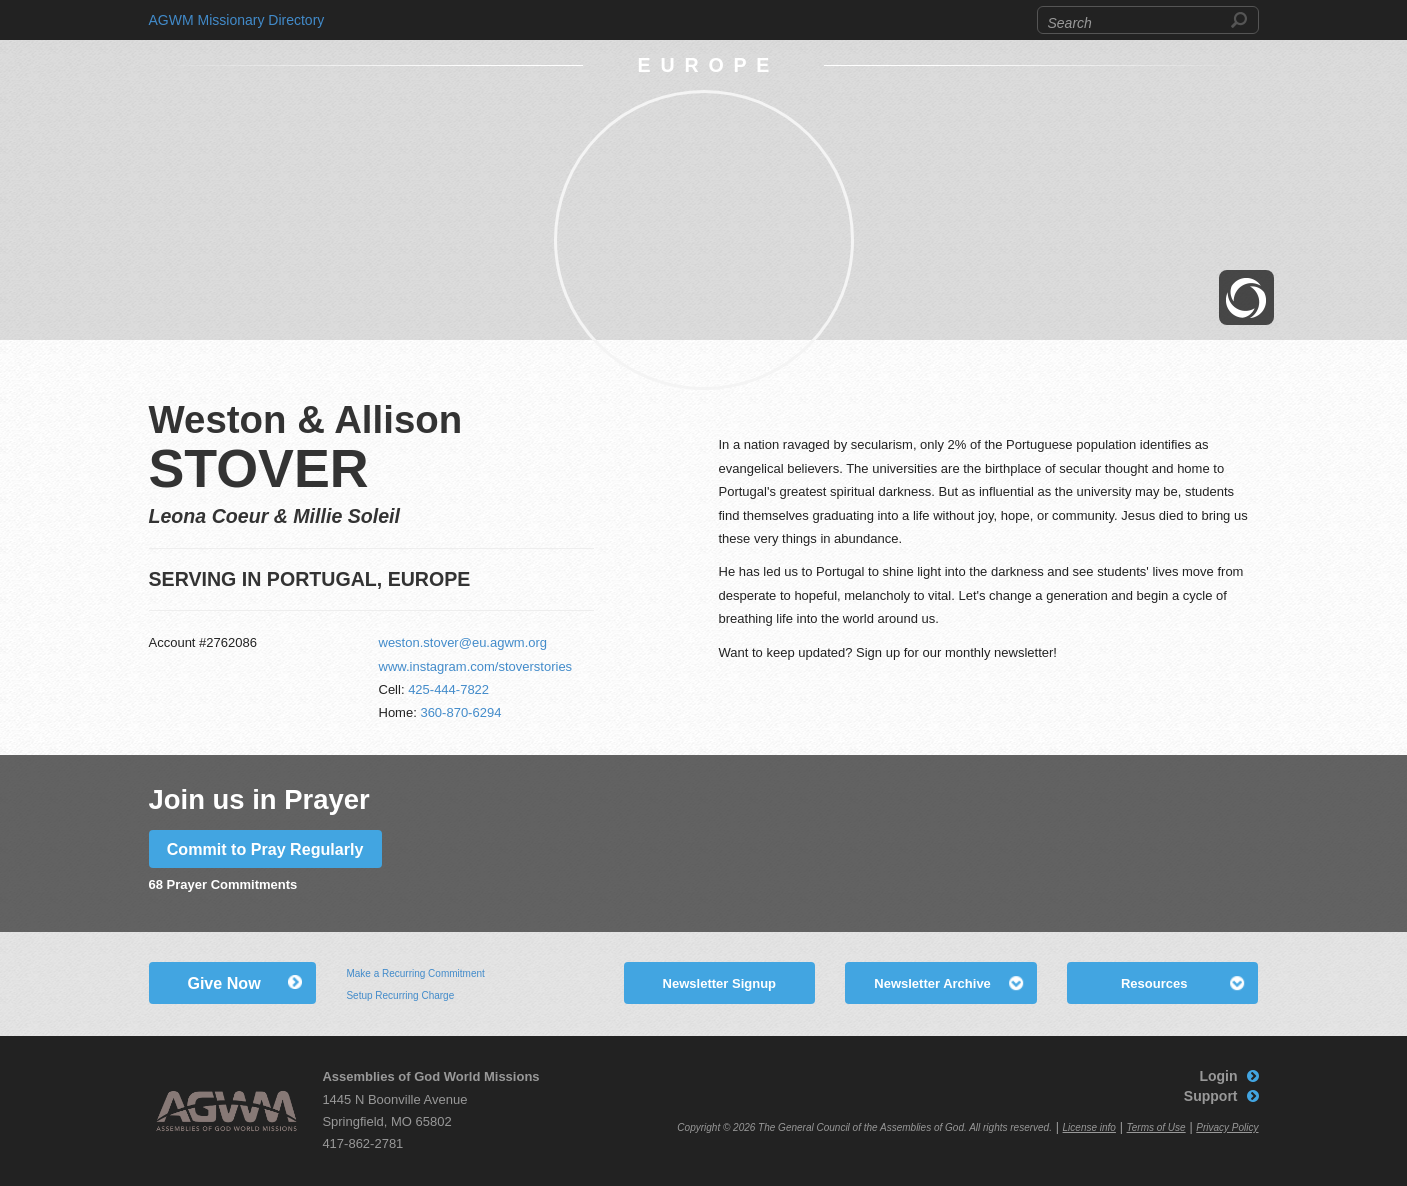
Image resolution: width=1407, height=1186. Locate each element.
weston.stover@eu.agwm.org (463, 642)
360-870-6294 (460, 712)
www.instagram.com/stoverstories (476, 666)
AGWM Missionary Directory (237, 20)
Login (1218, 1076)
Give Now (223, 983)
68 (156, 884)
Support (1211, 1096)
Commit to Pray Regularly (265, 849)
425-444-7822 (448, 689)
